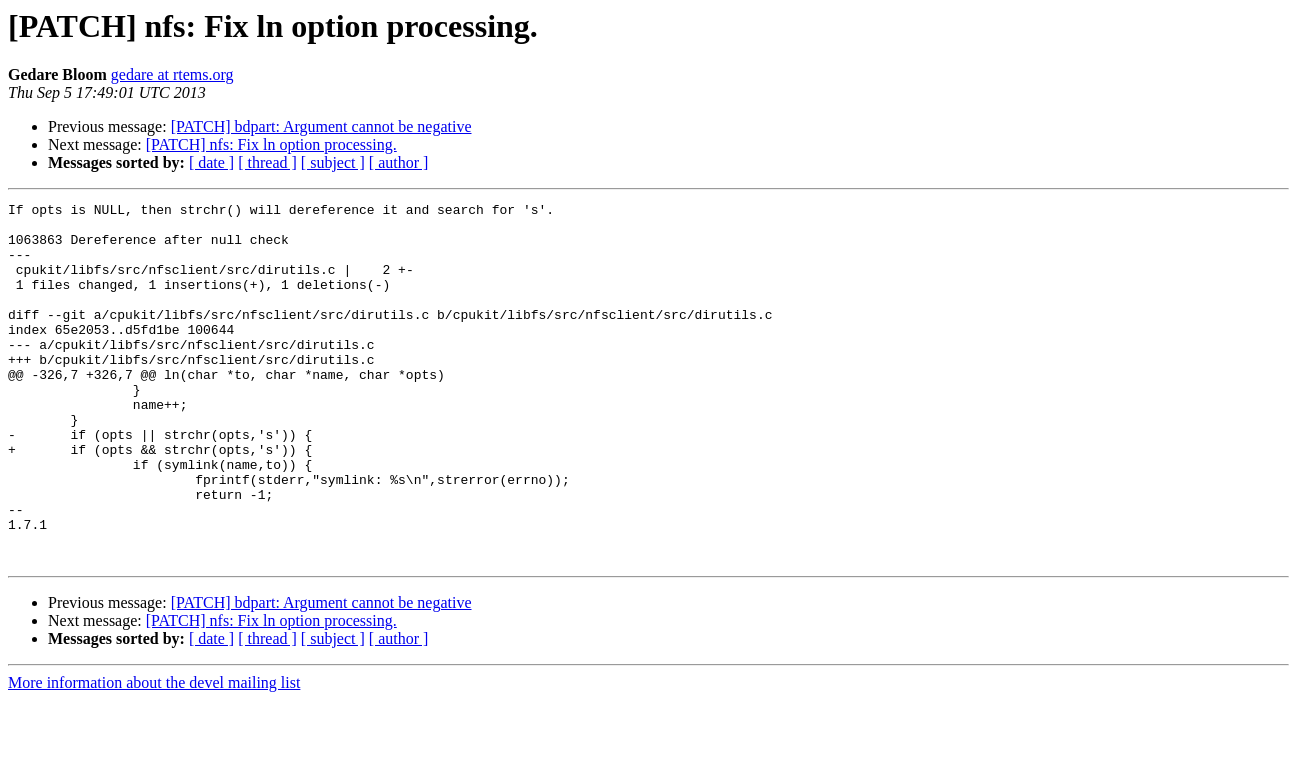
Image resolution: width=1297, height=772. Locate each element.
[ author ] (399, 162)
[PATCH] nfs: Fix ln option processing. (271, 144)
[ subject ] (333, 162)
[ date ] (211, 162)
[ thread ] (267, 162)
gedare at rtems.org (172, 74)
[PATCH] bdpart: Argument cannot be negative (321, 126)
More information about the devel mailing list (154, 754)
